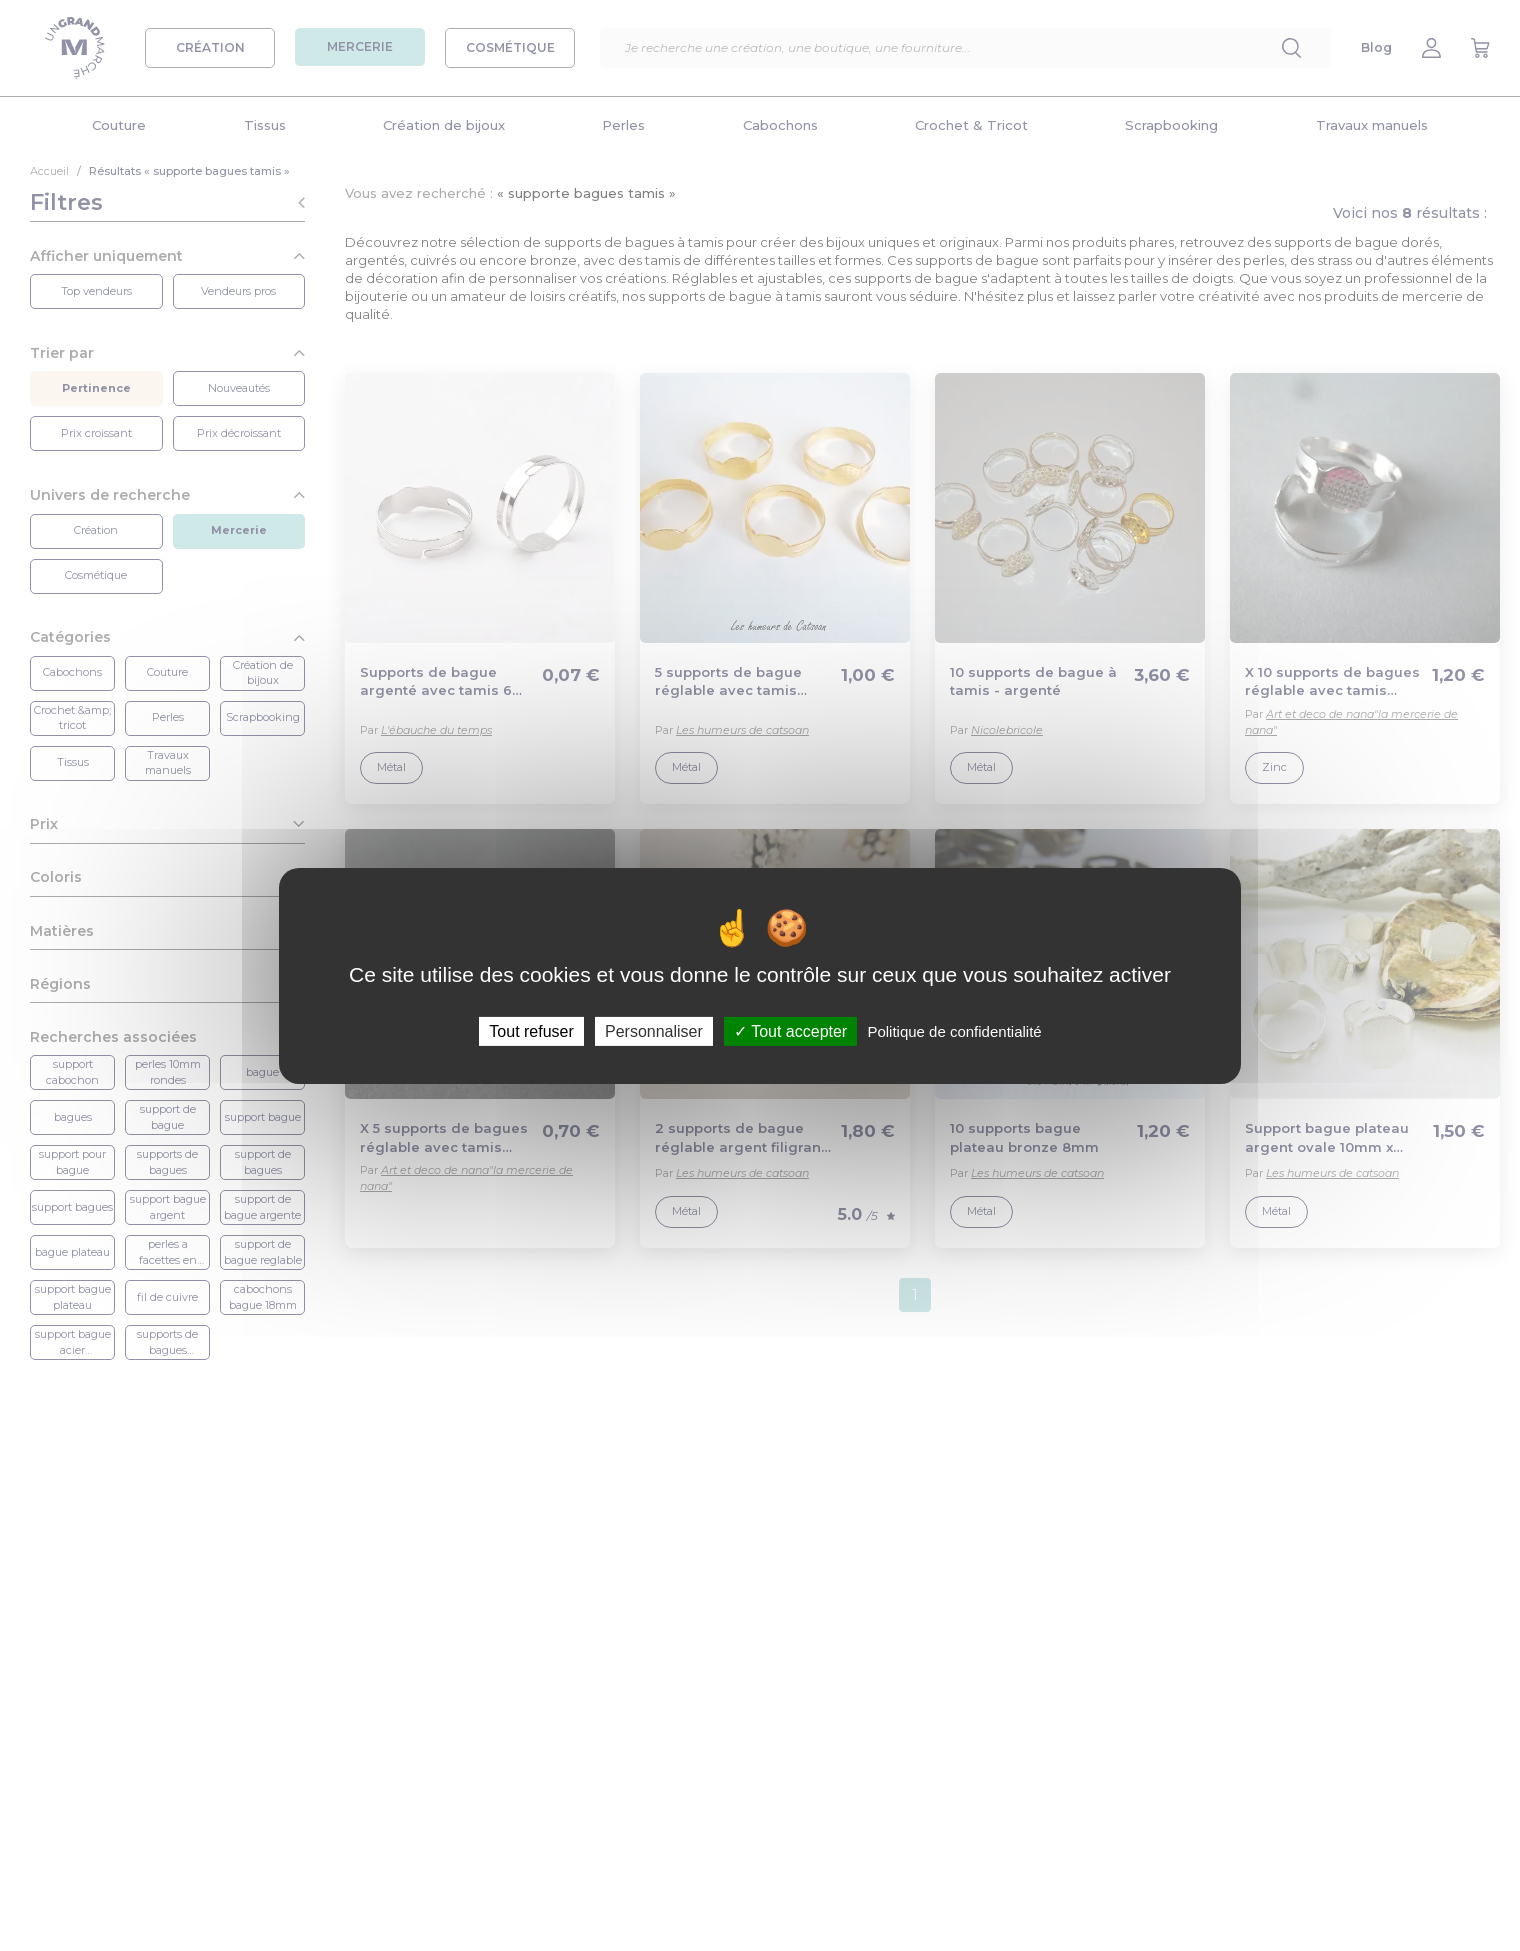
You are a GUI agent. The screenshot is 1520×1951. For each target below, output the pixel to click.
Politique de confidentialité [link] (954, 1030)
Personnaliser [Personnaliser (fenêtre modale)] (654, 1030)
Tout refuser (531, 1030)
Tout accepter (790, 1030)
